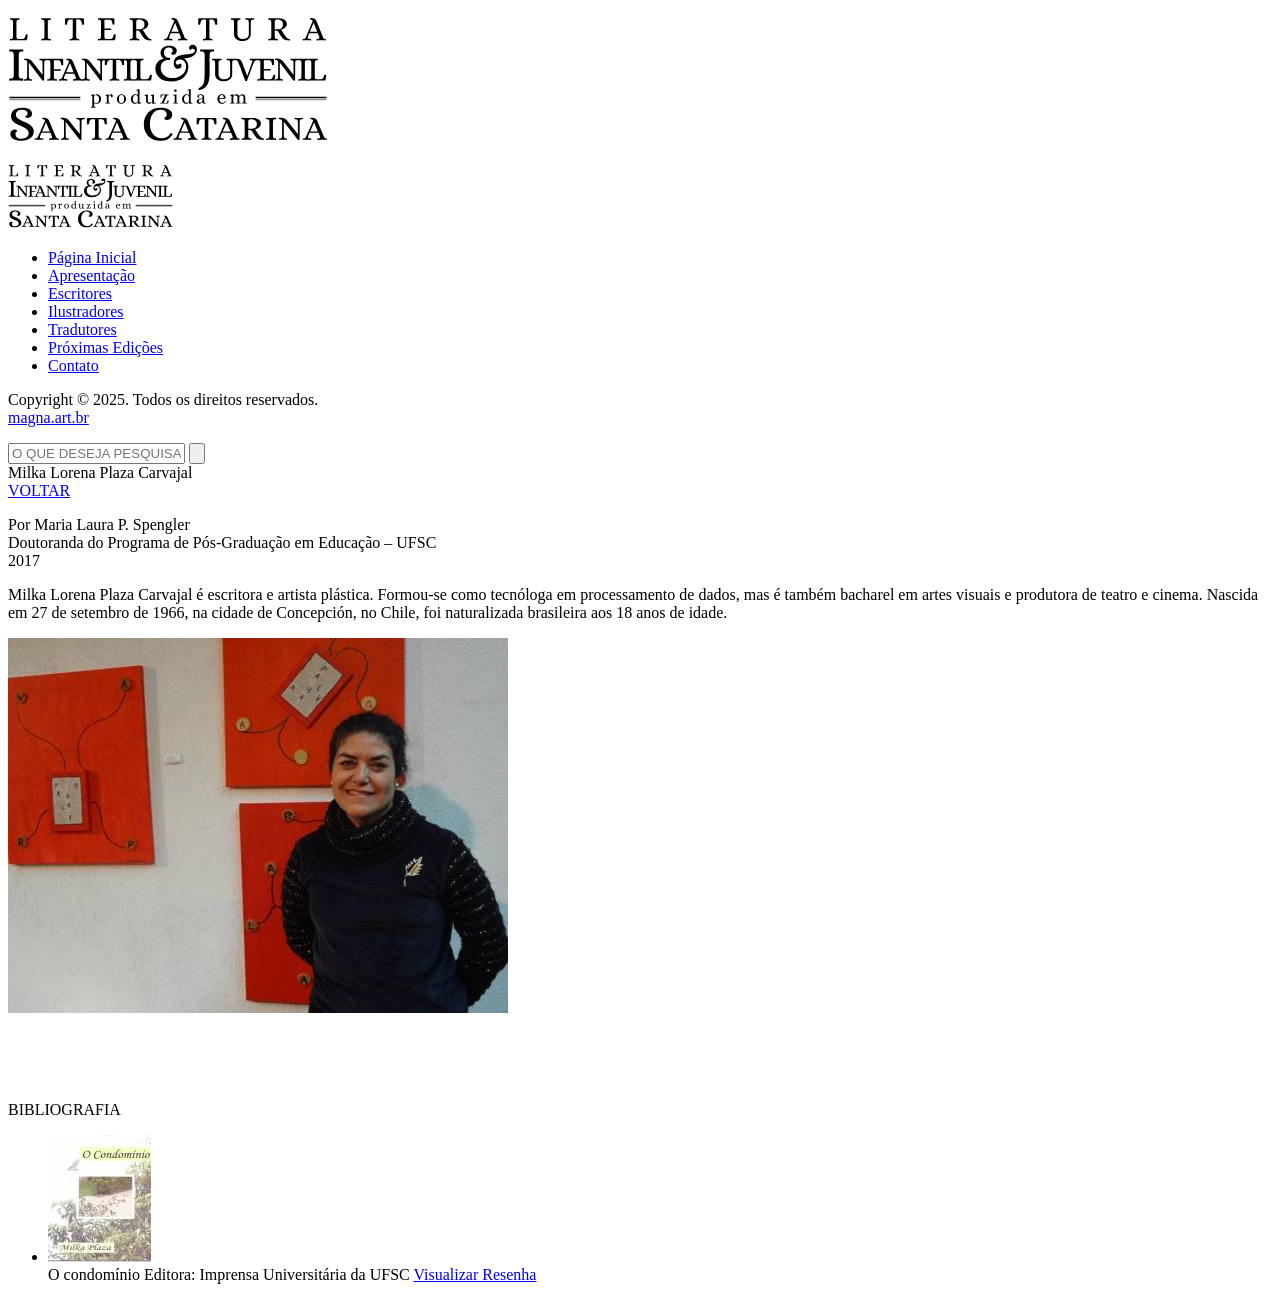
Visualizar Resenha (474, 1274)
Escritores (80, 293)
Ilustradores (86, 311)
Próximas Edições (105, 347)
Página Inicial (92, 257)
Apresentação (91, 275)
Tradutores (82, 329)
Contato (73, 365)
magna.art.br (48, 417)
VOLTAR (39, 490)
